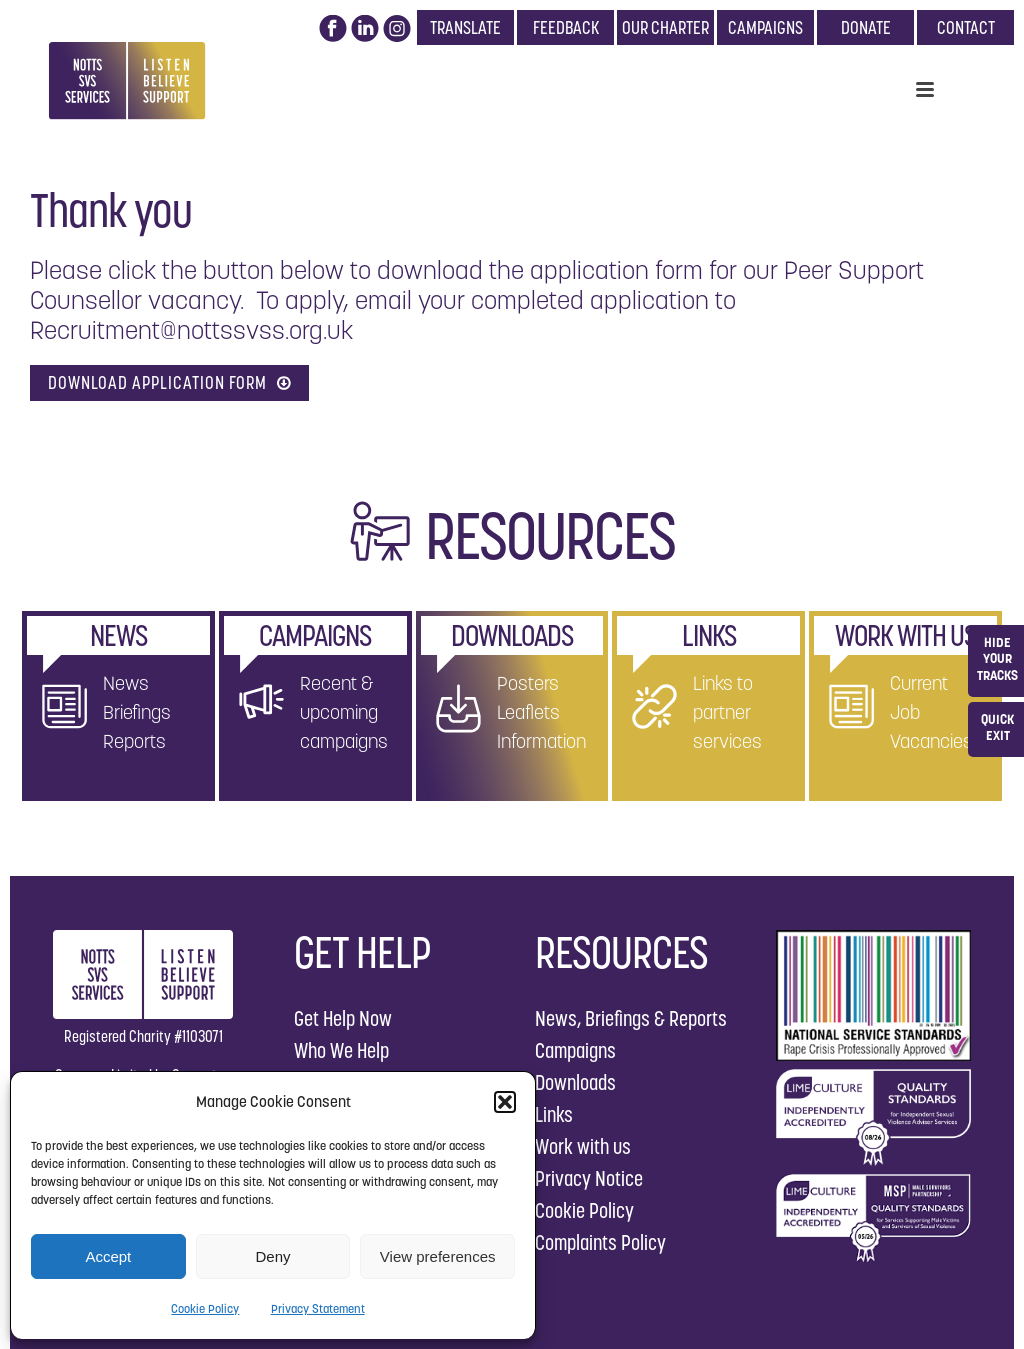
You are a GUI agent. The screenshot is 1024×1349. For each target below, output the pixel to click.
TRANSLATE (465, 27)
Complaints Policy (600, 1242)
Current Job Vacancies (931, 712)
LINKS (709, 635)
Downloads (575, 1082)
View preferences (438, 1256)
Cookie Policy (205, 1308)
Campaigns (575, 1050)
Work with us (583, 1146)
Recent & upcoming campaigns (344, 712)
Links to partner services (727, 712)
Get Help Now (343, 1018)
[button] (505, 1102)
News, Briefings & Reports (631, 1018)
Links (554, 1114)
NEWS (118, 635)
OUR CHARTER (665, 27)
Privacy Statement (318, 1308)
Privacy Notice (589, 1178)
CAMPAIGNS (765, 27)
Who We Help (341, 1050)
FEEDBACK (566, 27)
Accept (108, 1256)
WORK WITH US (905, 635)
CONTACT (966, 27)
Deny (272, 1256)
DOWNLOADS (512, 635)
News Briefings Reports (137, 712)
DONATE (866, 27)
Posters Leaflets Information (541, 712)
